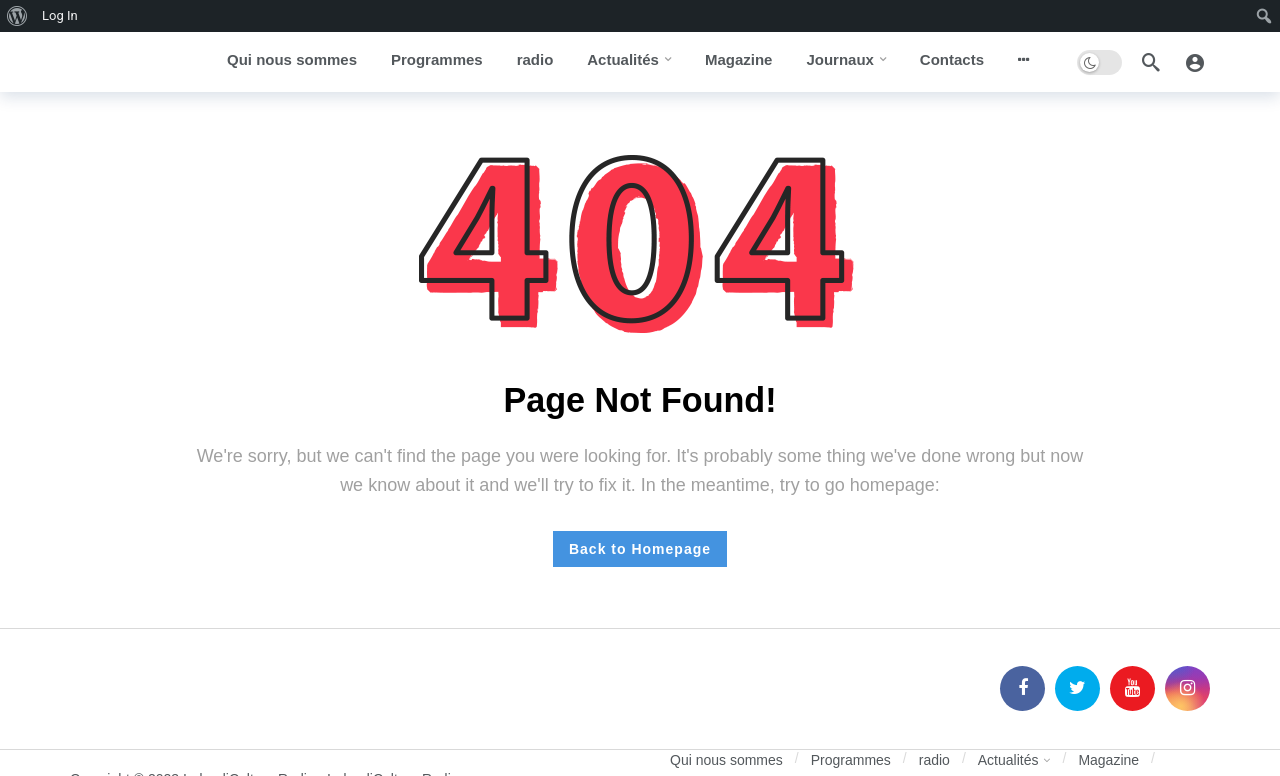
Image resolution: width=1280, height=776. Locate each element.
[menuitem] (17, 16)
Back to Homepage (640, 549)
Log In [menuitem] (60, 15)
